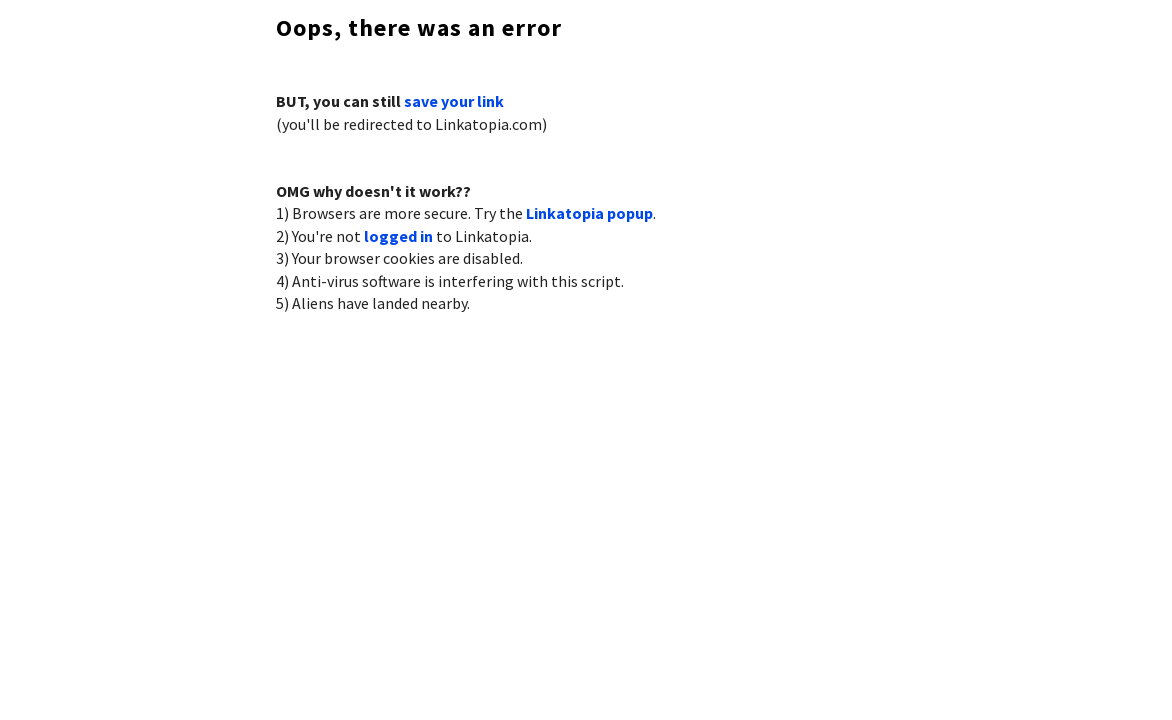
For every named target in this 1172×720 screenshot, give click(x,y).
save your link (454, 101)
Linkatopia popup (589, 213)
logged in (398, 236)
